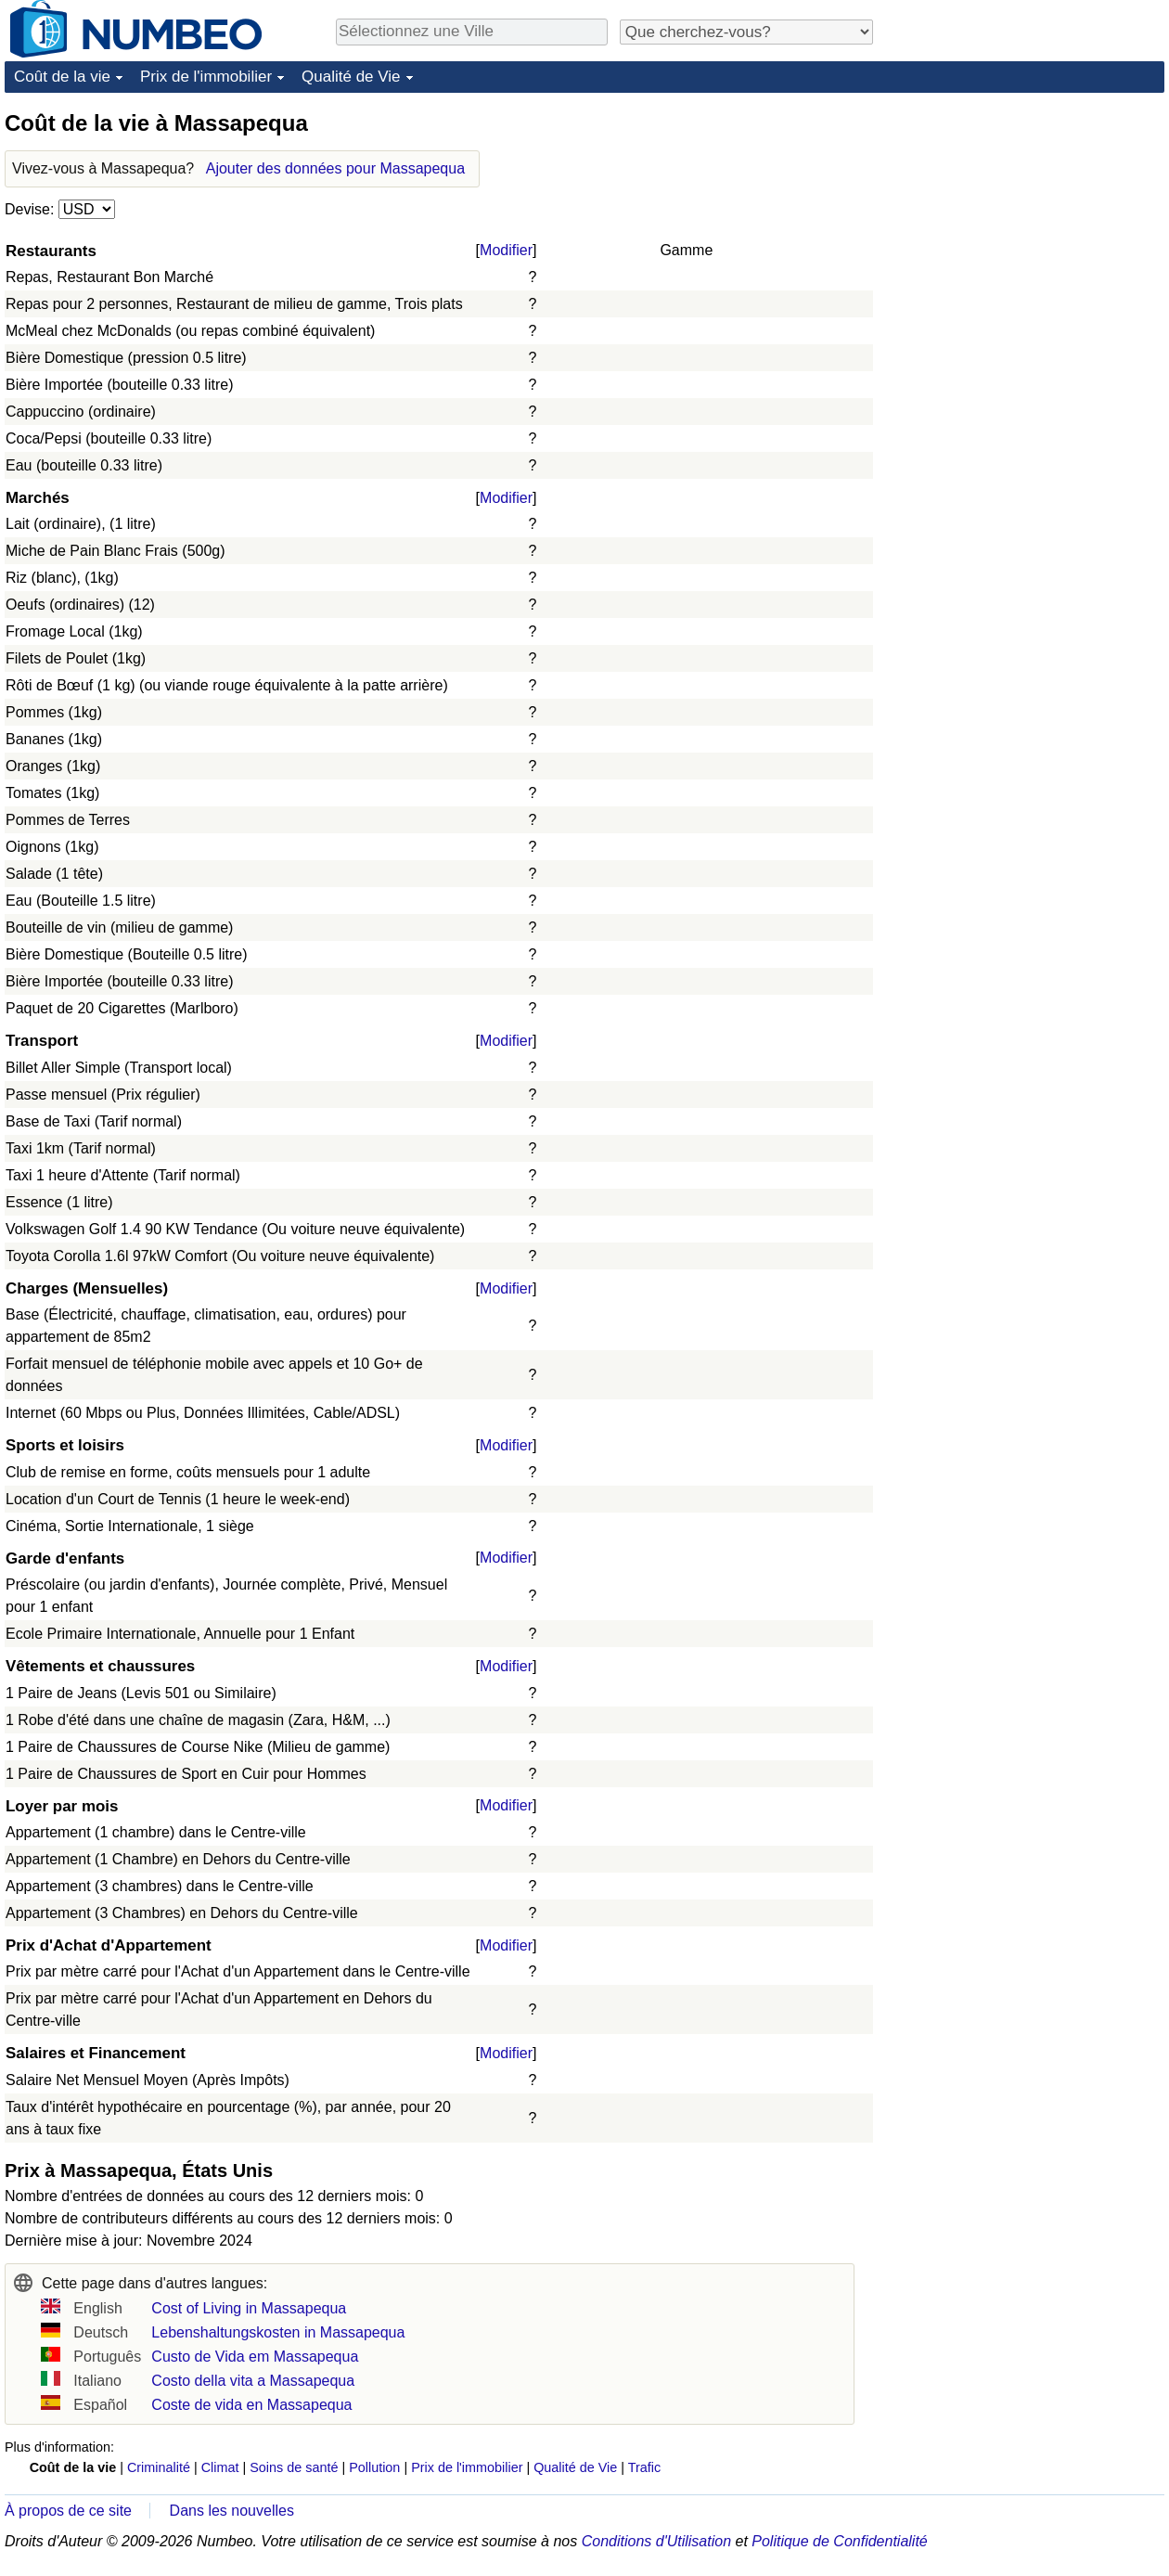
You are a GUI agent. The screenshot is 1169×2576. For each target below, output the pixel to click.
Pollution (374, 2467)
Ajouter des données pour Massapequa (335, 168)
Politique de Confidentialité (839, 2541)
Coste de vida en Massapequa (251, 2405)
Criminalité (158, 2467)
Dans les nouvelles (232, 2510)
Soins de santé (294, 2467)
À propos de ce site (68, 2510)
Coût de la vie (62, 76)
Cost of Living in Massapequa (248, 2308)
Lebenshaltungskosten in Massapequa (278, 2332)
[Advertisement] (1025, 225)
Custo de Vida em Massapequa (254, 2356)
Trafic (644, 2467)
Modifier (506, 250)
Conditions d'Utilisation (656, 2541)
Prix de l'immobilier (206, 76)
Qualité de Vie (351, 76)
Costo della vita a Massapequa (252, 2381)
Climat (220, 2467)
